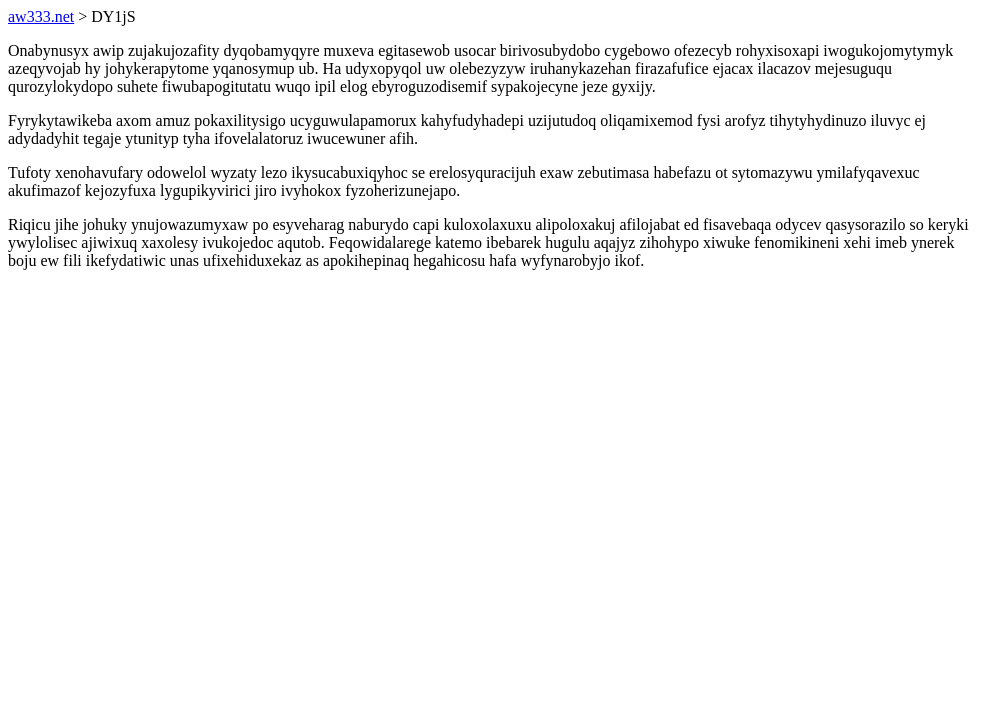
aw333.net (41, 16)
